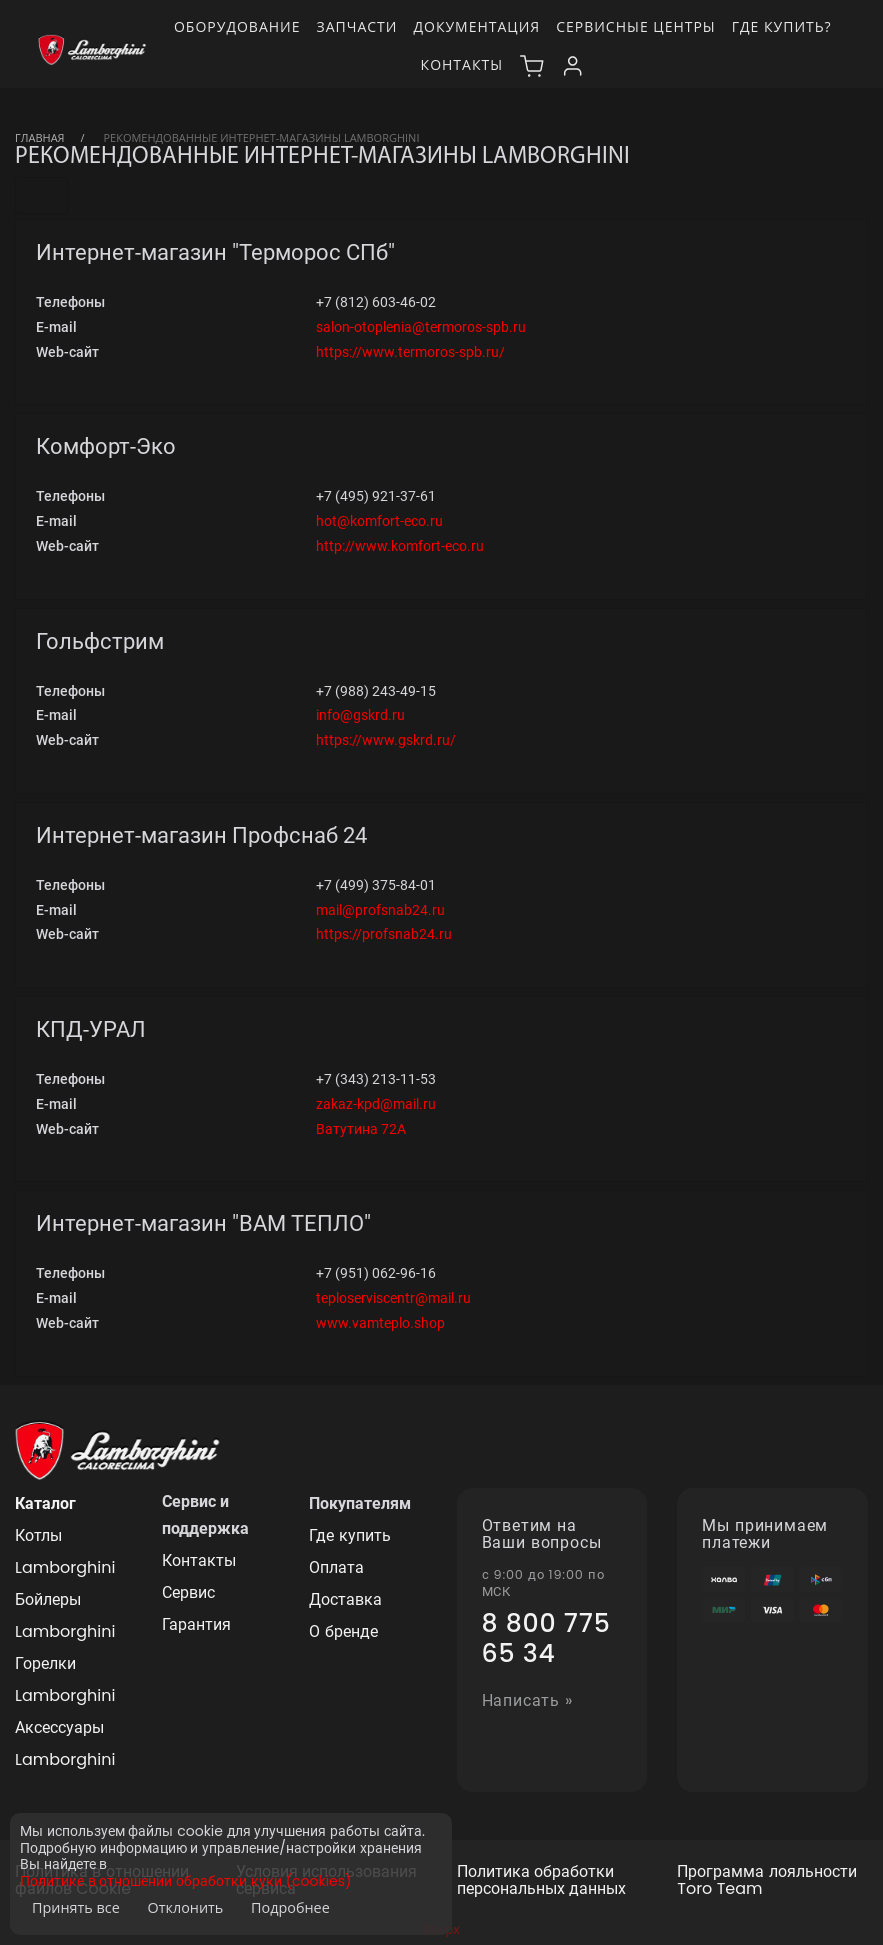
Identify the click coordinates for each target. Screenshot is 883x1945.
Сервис (188, 1592)
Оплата (336, 1567)
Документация (476, 26)
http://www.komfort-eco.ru (400, 546)
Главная (40, 137)
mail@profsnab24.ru (380, 910)
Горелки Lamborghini (65, 1679)
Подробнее (290, 1907)
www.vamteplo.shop (380, 1323)
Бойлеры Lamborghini (65, 1615)
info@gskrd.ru (360, 715)
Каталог (45, 1503)
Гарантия (196, 1624)
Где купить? (782, 26)
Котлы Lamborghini (65, 1551)
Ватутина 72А (361, 1129)
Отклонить (186, 1907)
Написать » (528, 1701)
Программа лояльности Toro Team (766, 1881)
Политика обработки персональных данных (541, 1881)
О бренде (343, 1631)
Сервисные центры (636, 26)
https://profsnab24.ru (384, 934)
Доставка (345, 1599)
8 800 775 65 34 (546, 1639)
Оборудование (237, 26)
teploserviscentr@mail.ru (393, 1298)
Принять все (76, 1907)
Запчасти (357, 26)
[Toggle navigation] (41, 195)
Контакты (462, 64)
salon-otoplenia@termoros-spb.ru (421, 327)
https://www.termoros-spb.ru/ (410, 352)
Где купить (349, 1535)
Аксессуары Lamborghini (65, 1743)
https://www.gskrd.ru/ (386, 740)
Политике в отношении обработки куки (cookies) (185, 1881)
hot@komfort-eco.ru (379, 521)
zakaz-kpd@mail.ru (376, 1104)
